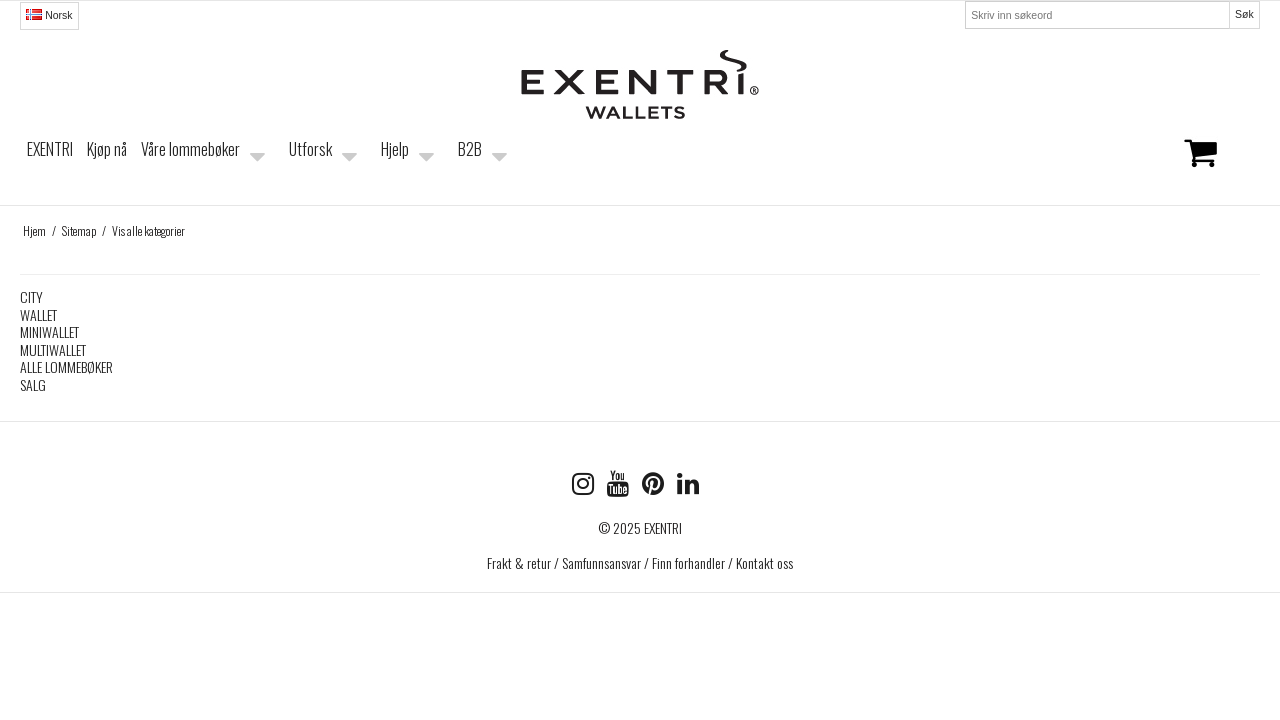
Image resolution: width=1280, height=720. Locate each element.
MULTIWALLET (53, 349)
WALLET (38, 314)
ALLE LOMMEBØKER (66, 366)
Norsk (49, 15)
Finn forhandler (688, 562)
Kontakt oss (764, 562)
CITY (31, 296)
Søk (1244, 14)
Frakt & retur (519, 562)
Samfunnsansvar (601, 562)
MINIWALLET (49, 331)
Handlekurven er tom (1159, 167)
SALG (33, 384)
